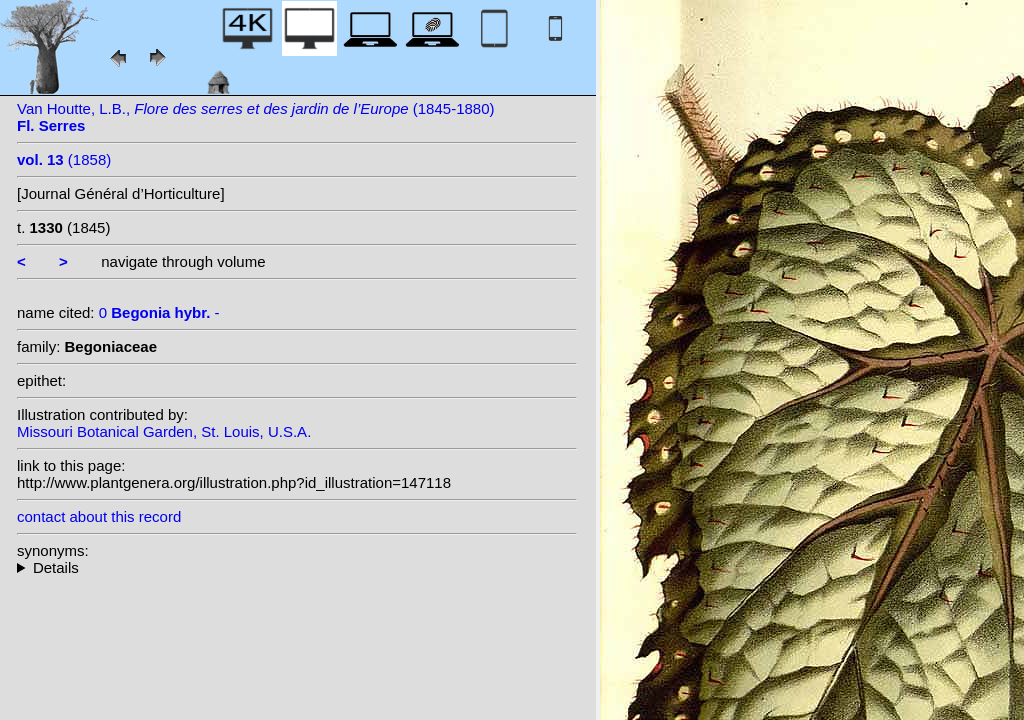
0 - (159, 312)
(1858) (64, 159)
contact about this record (99, 516)
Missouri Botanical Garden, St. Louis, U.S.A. (164, 431)
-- (297, 567)
